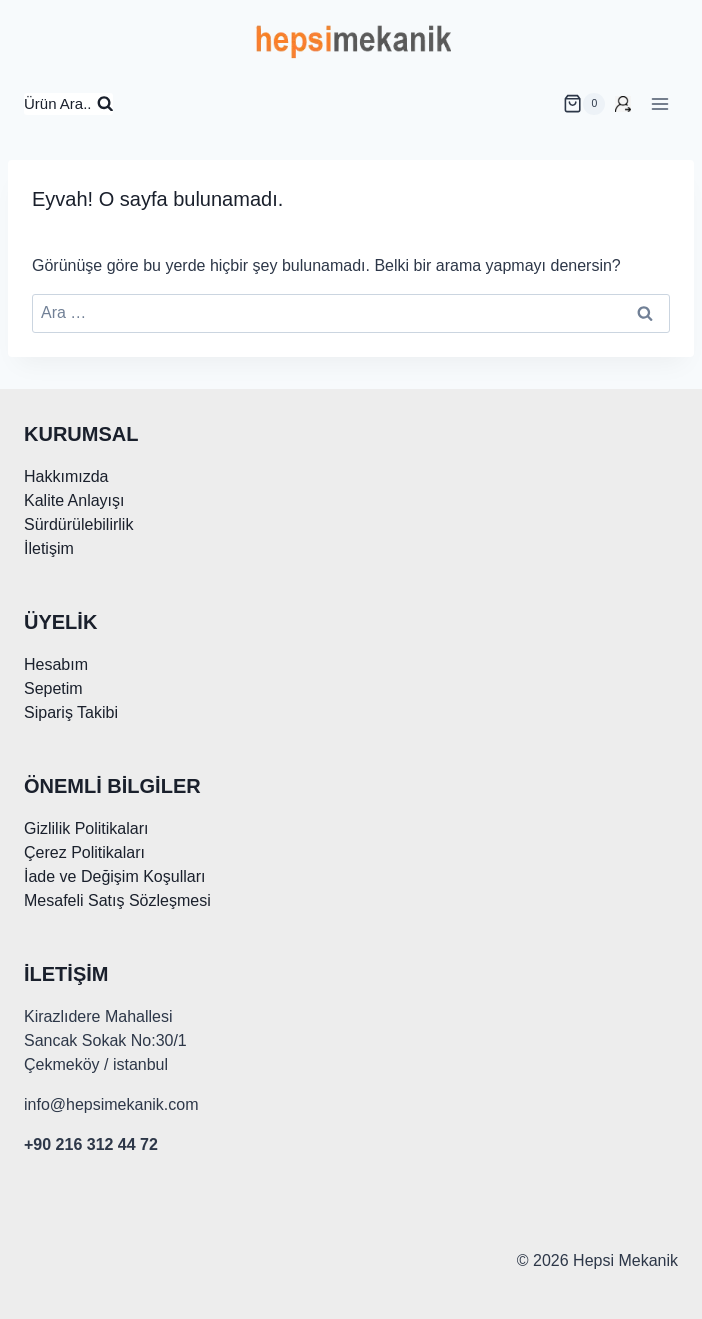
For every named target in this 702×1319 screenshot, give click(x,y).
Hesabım (56, 664)
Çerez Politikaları (84, 852)
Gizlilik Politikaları (86, 828)
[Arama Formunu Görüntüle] (68, 104)
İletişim (49, 548)
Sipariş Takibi (71, 712)
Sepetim (53, 688)
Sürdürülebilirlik (78, 524)
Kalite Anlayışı (74, 500)
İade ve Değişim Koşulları (114, 876)
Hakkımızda (66, 476)
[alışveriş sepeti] (584, 104)
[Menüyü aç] (659, 103)
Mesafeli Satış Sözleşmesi (117, 900)
